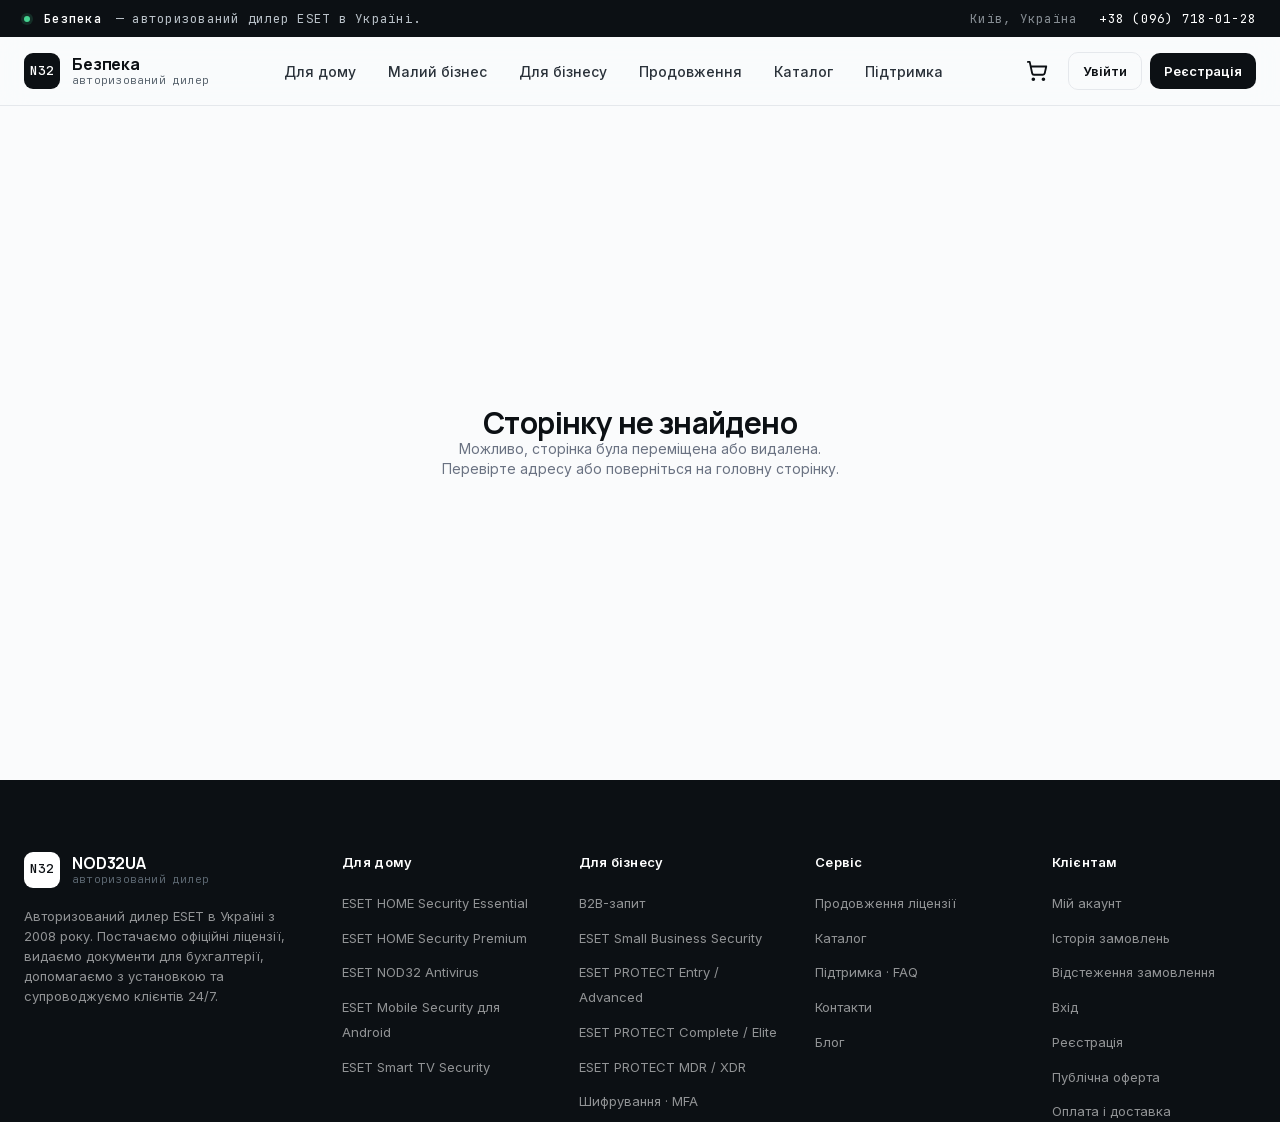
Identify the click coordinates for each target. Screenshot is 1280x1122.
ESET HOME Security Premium (434, 938)
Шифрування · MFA (638, 1101)
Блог (830, 1042)
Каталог (803, 71)
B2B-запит (612, 903)
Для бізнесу (563, 71)
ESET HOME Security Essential (435, 903)
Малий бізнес (437, 71)
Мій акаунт (1086, 903)
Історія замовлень (1111, 938)
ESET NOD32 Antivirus (410, 972)
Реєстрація (1203, 71)
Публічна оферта (1106, 1077)
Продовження (690, 71)
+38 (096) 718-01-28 (1177, 18)
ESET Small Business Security (670, 938)
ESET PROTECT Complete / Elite (678, 1032)
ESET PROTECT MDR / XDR (662, 1067)
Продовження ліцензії (885, 903)
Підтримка (904, 71)
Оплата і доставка (1111, 1111)
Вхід (1065, 1007)
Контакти (843, 1007)
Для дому (320, 71)
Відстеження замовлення (1133, 972)
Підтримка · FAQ (866, 972)
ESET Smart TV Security (416, 1067)
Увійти (1105, 71)
